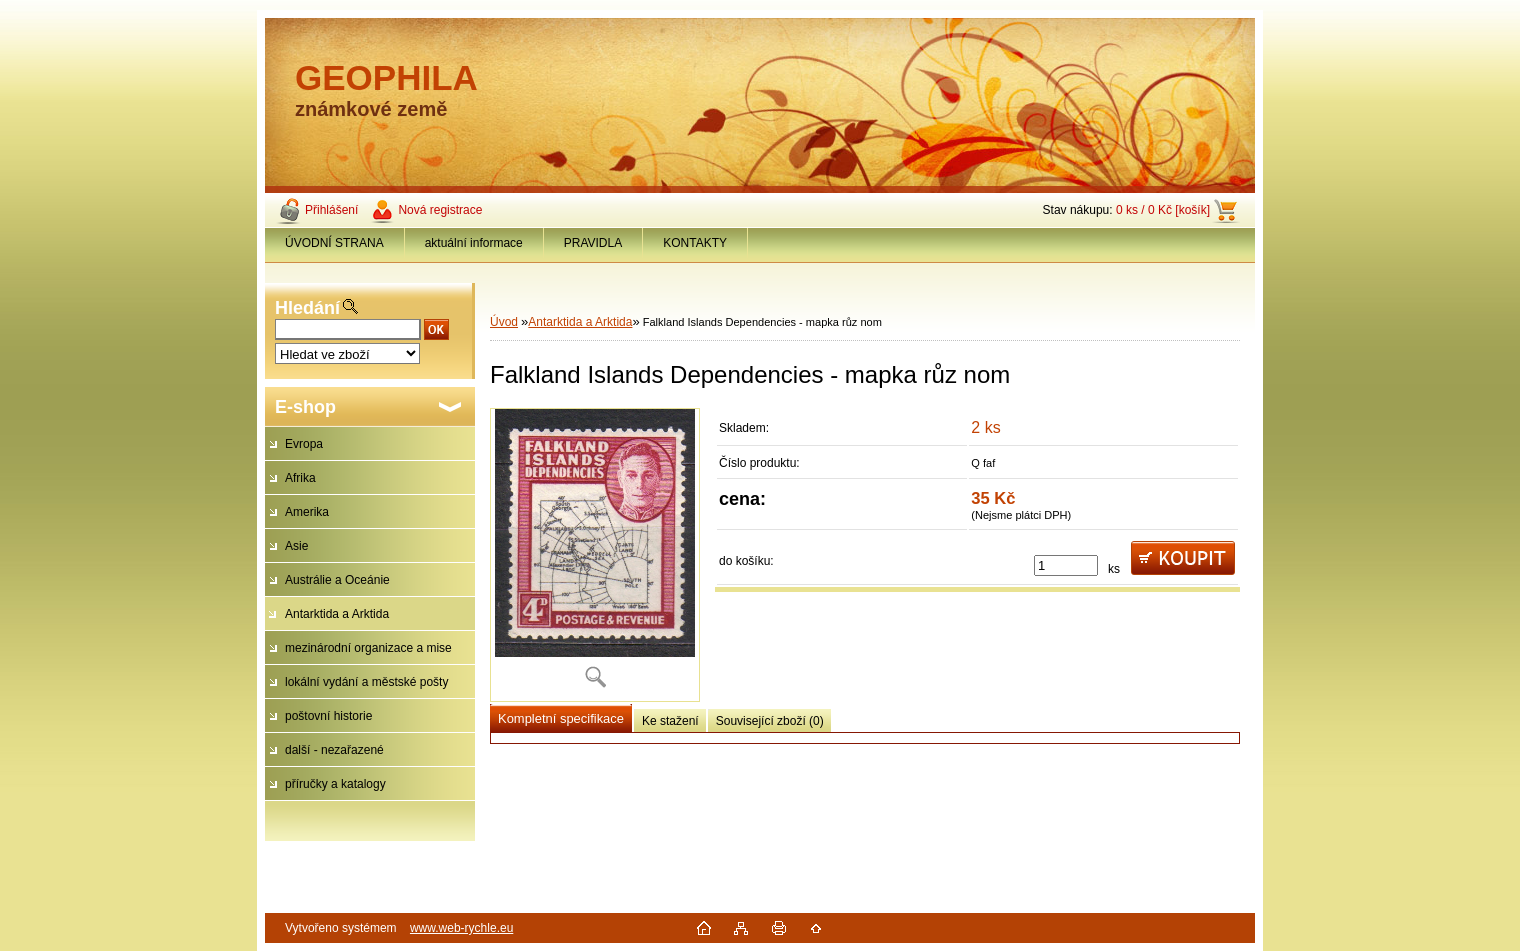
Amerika (307, 512)
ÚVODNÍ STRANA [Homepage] (334, 243)
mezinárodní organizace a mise (368, 648)
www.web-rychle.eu (461, 928)
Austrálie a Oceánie (337, 580)
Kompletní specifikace (561, 718)
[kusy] (1066, 565)
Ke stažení (670, 721)
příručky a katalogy (335, 784)
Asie (296, 546)
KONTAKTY (695, 243)
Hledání (307, 308)
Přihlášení (331, 210)
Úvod (504, 322)
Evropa (304, 444)
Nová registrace (440, 210)
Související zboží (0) (770, 721)
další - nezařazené (334, 750)
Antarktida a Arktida (337, 614)
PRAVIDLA (593, 243)
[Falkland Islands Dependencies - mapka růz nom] (595, 555)
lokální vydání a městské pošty (366, 682)
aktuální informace (474, 243)
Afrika (300, 478)
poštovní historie (328, 716)
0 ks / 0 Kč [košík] (1163, 210)
